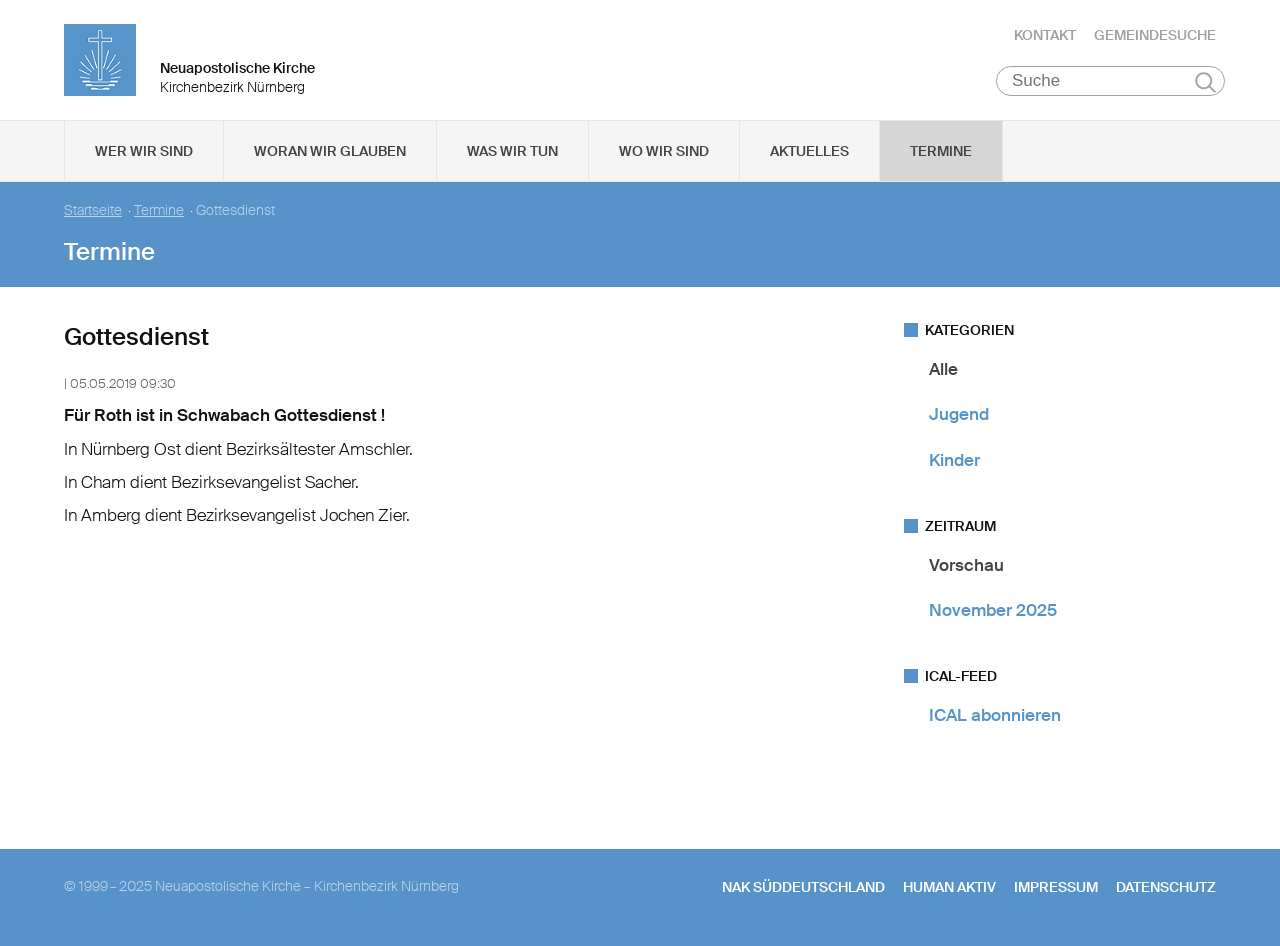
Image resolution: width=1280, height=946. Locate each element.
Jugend (959, 414)
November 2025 (993, 610)
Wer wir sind (144, 151)
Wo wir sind (664, 151)
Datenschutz (1166, 887)
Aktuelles (809, 151)
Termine (941, 151)
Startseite (93, 210)
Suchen (1205, 82)
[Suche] (1110, 81)
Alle (943, 369)
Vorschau (966, 565)
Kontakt (1045, 35)
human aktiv (949, 887)
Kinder (954, 460)
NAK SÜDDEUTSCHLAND (803, 887)
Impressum (1056, 887)
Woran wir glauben (330, 151)
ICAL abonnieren (995, 715)
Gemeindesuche (1155, 35)
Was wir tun (512, 151)
